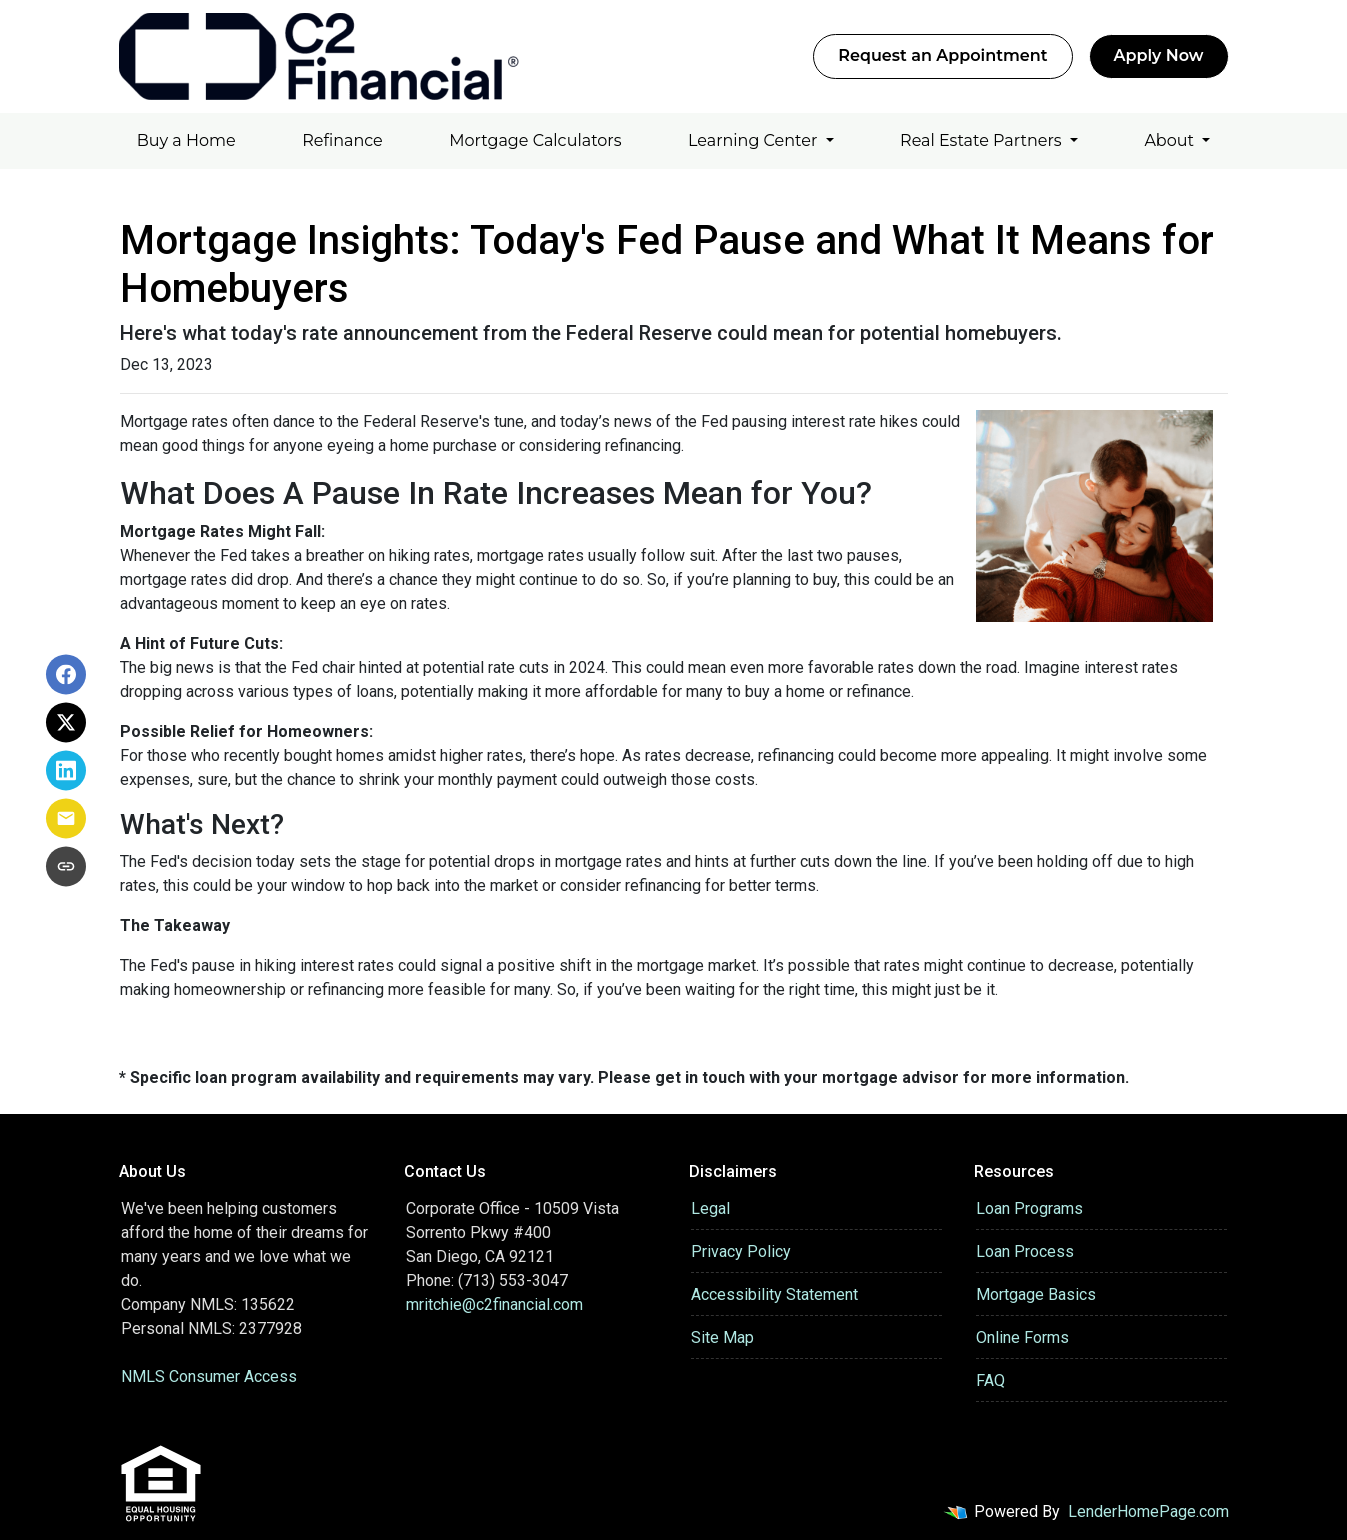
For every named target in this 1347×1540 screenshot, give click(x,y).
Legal (710, 1208)
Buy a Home (186, 140)
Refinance (342, 140)
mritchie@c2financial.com (494, 1304)
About (1171, 140)
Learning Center (754, 140)
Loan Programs (1029, 1208)
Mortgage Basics (1036, 1294)
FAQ (990, 1380)
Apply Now (1159, 55)
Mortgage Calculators (535, 140)
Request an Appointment (942, 55)
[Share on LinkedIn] (66, 770)
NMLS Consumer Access (209, 1376)
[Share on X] (66, 722)
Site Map (722, 1337)
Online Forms (1022, 1337)
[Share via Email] (66, 818)
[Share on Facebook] (66, 674)
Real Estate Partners (983, 140)
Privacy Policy (741, 1251)
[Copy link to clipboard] (66, 866)
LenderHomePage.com (1148, 1511)
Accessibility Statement (774, 1294)
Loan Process (1025, 1251)
